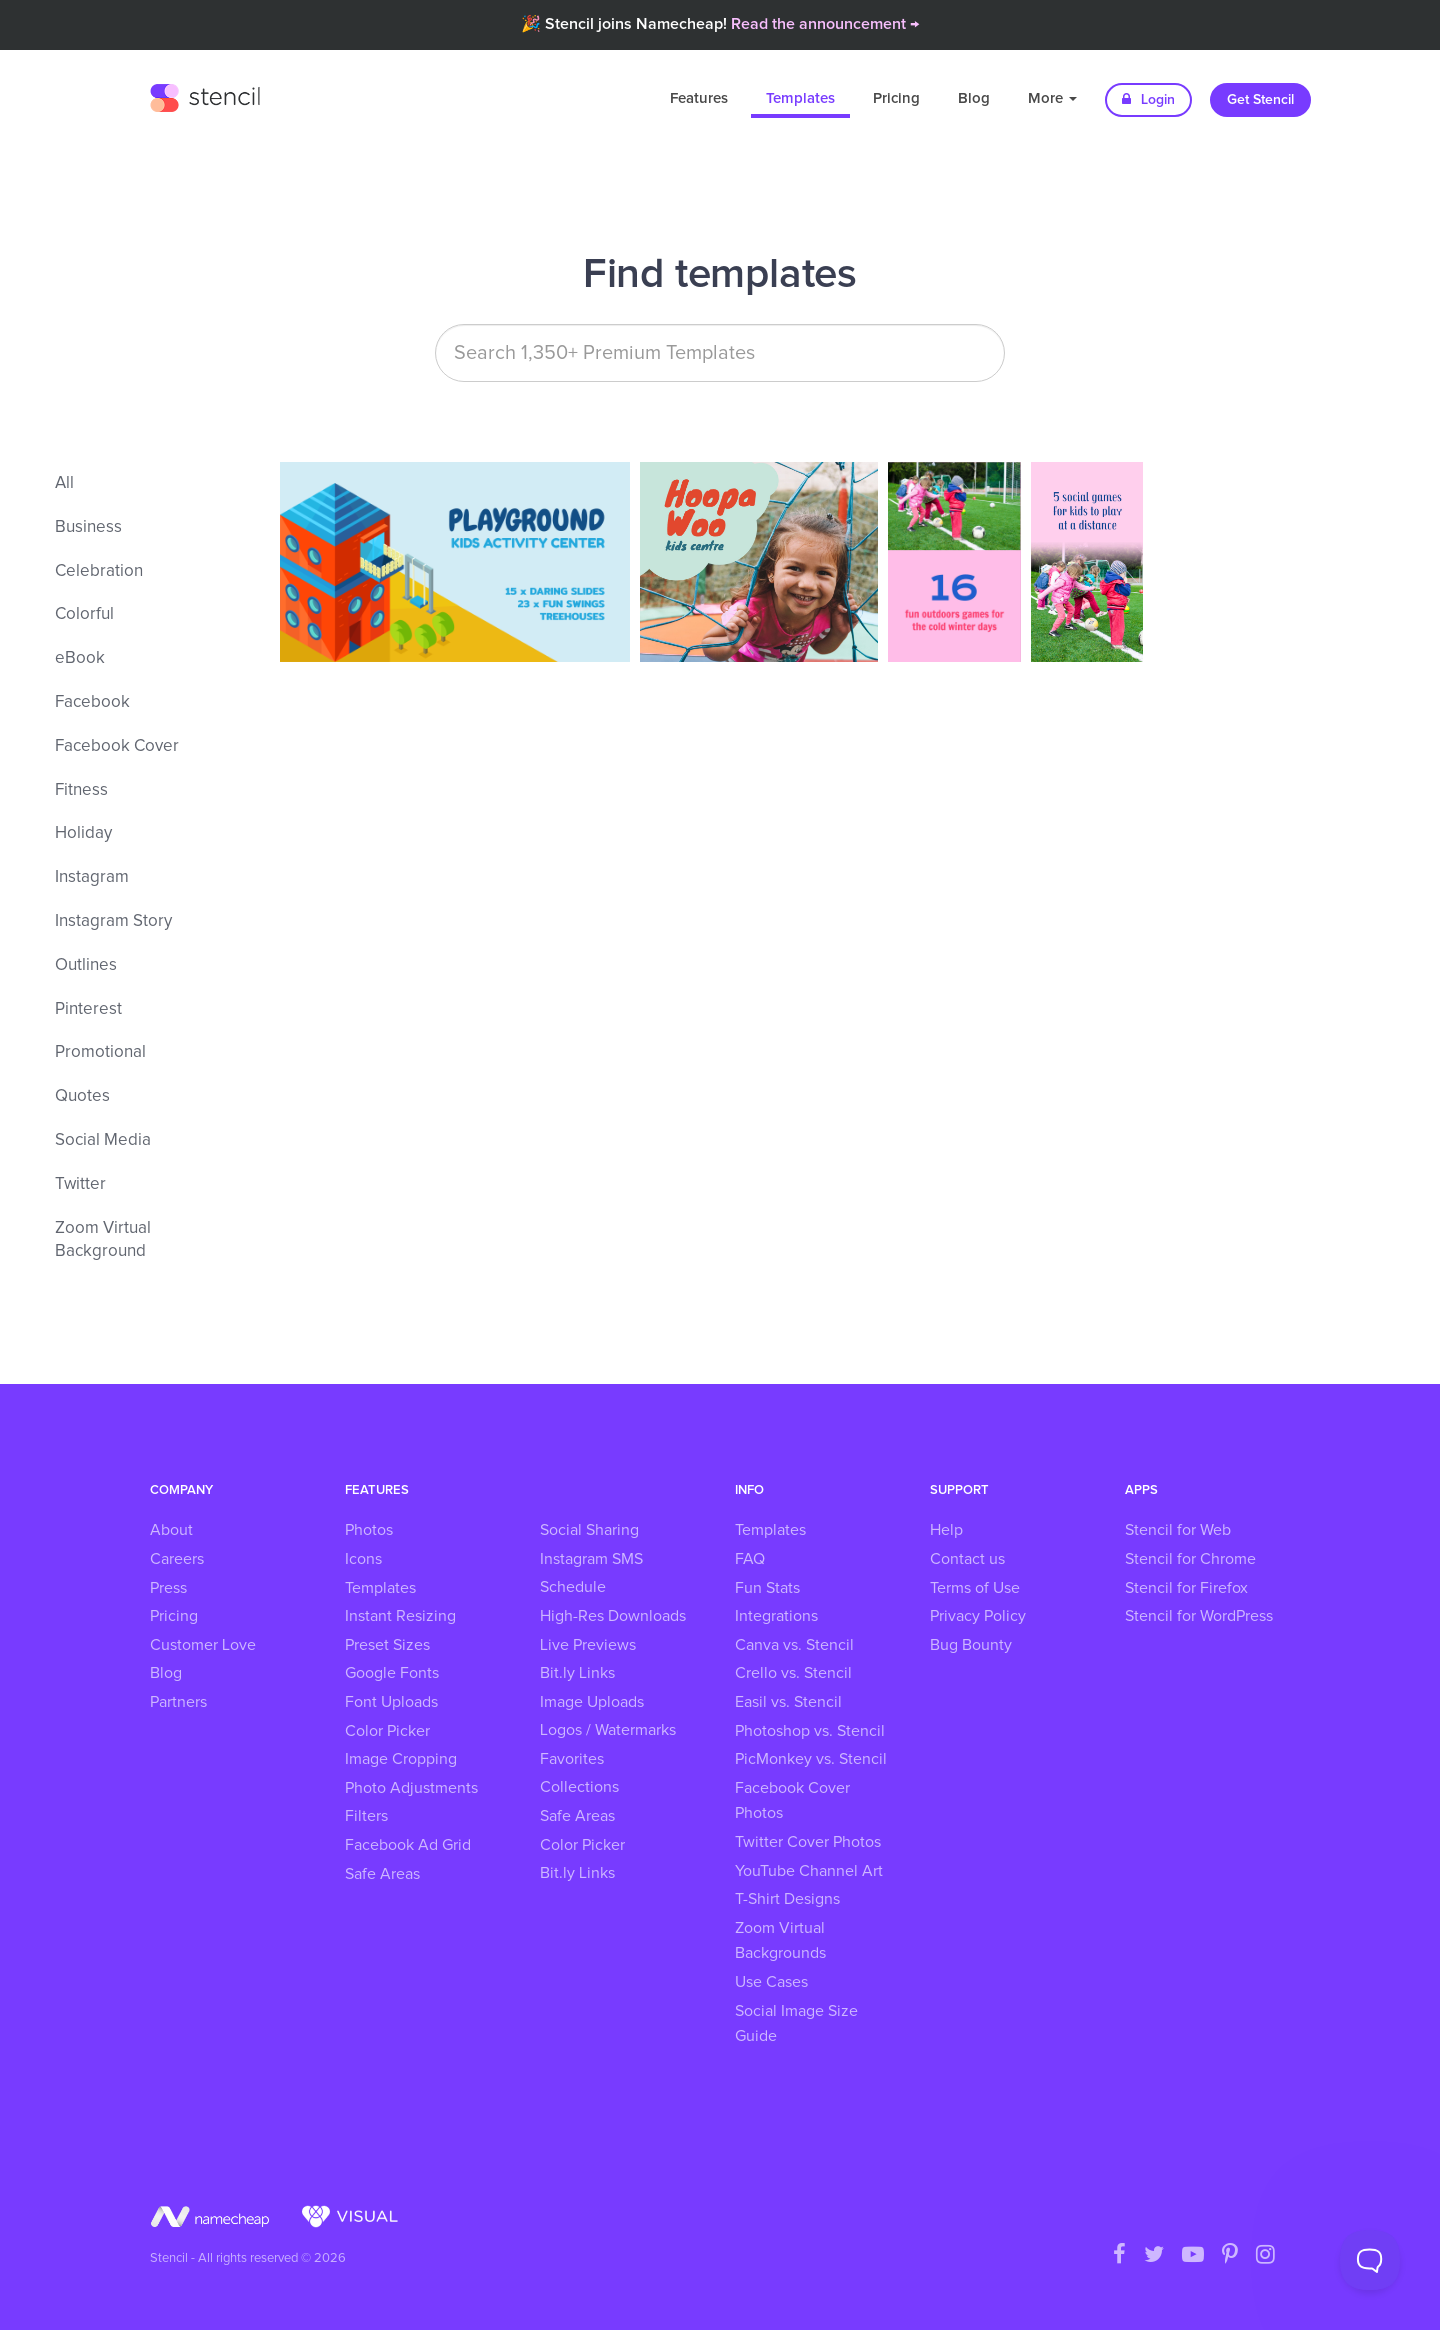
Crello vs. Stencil (793, 1673)
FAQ (750, 1559)
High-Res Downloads (613, 1616)
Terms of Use (975, 1588)
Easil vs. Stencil (788, 1702)
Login (1148, 99)
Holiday (83, 833)
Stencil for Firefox (1186, 1588)
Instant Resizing (400, 1616)
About (171, 1530)
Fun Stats (767, 1588)
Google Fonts (392, 1673)
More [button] (1052, 98)
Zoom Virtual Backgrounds (780, 1941)
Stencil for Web (1178, 1530)
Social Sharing (589, 1530)
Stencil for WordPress (1199, 1616)
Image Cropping (401, 1759)
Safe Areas (382, 1874)
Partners (178, 1702)
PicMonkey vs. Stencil (811, 1759)
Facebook (92, 702)
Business (88, 527)
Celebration (99, 571)
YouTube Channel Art (809, 1871)
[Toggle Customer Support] (1370, 2260)
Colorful (84, 614)
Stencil (205, 95)
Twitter (80, 1184)
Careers (177, 1559)
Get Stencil (1260, 100)
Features (699, 98)
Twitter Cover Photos (808, 1842)
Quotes (82, 1096)
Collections (579, 1787)
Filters (366, 1816)
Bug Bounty (971, 1645)
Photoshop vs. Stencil (810, 1731)
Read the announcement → (825, 24)
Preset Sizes (387, 1645)
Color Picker (387, 1731)
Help (946, 1530)
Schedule (573, 1587)
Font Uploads (391, 1702)
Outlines (86, 965)
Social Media (103, 1140)
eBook (80, 658)
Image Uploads (592, 1702)
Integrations (776, 1616)
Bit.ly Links (577, 1673)
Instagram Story (113, 921)
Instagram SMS (591, 1559)
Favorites (572, 1759)
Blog (974, 98)
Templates (800, 98)
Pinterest (88, 1009)
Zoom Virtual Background (103, 1240)
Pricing (896, 98)
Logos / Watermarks (608, 1730)
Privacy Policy (978, 1616)
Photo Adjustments (411, 1788)
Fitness (81, 790)
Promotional (100, 1052)
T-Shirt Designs (787, 1899)
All (64, 483)
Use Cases (771, 1982)
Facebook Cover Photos (792, 1801)
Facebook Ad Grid (408, 1845)
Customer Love (203, 1645)
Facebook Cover (117, 746)
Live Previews (588, 1645)
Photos (369, 1530)
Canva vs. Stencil (794, 1645)
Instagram (92, 877)
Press (168, 1588)
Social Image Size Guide (796, 2024)
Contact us (967, 1559)
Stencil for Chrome (1190, 1559)
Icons (363, 1559)
